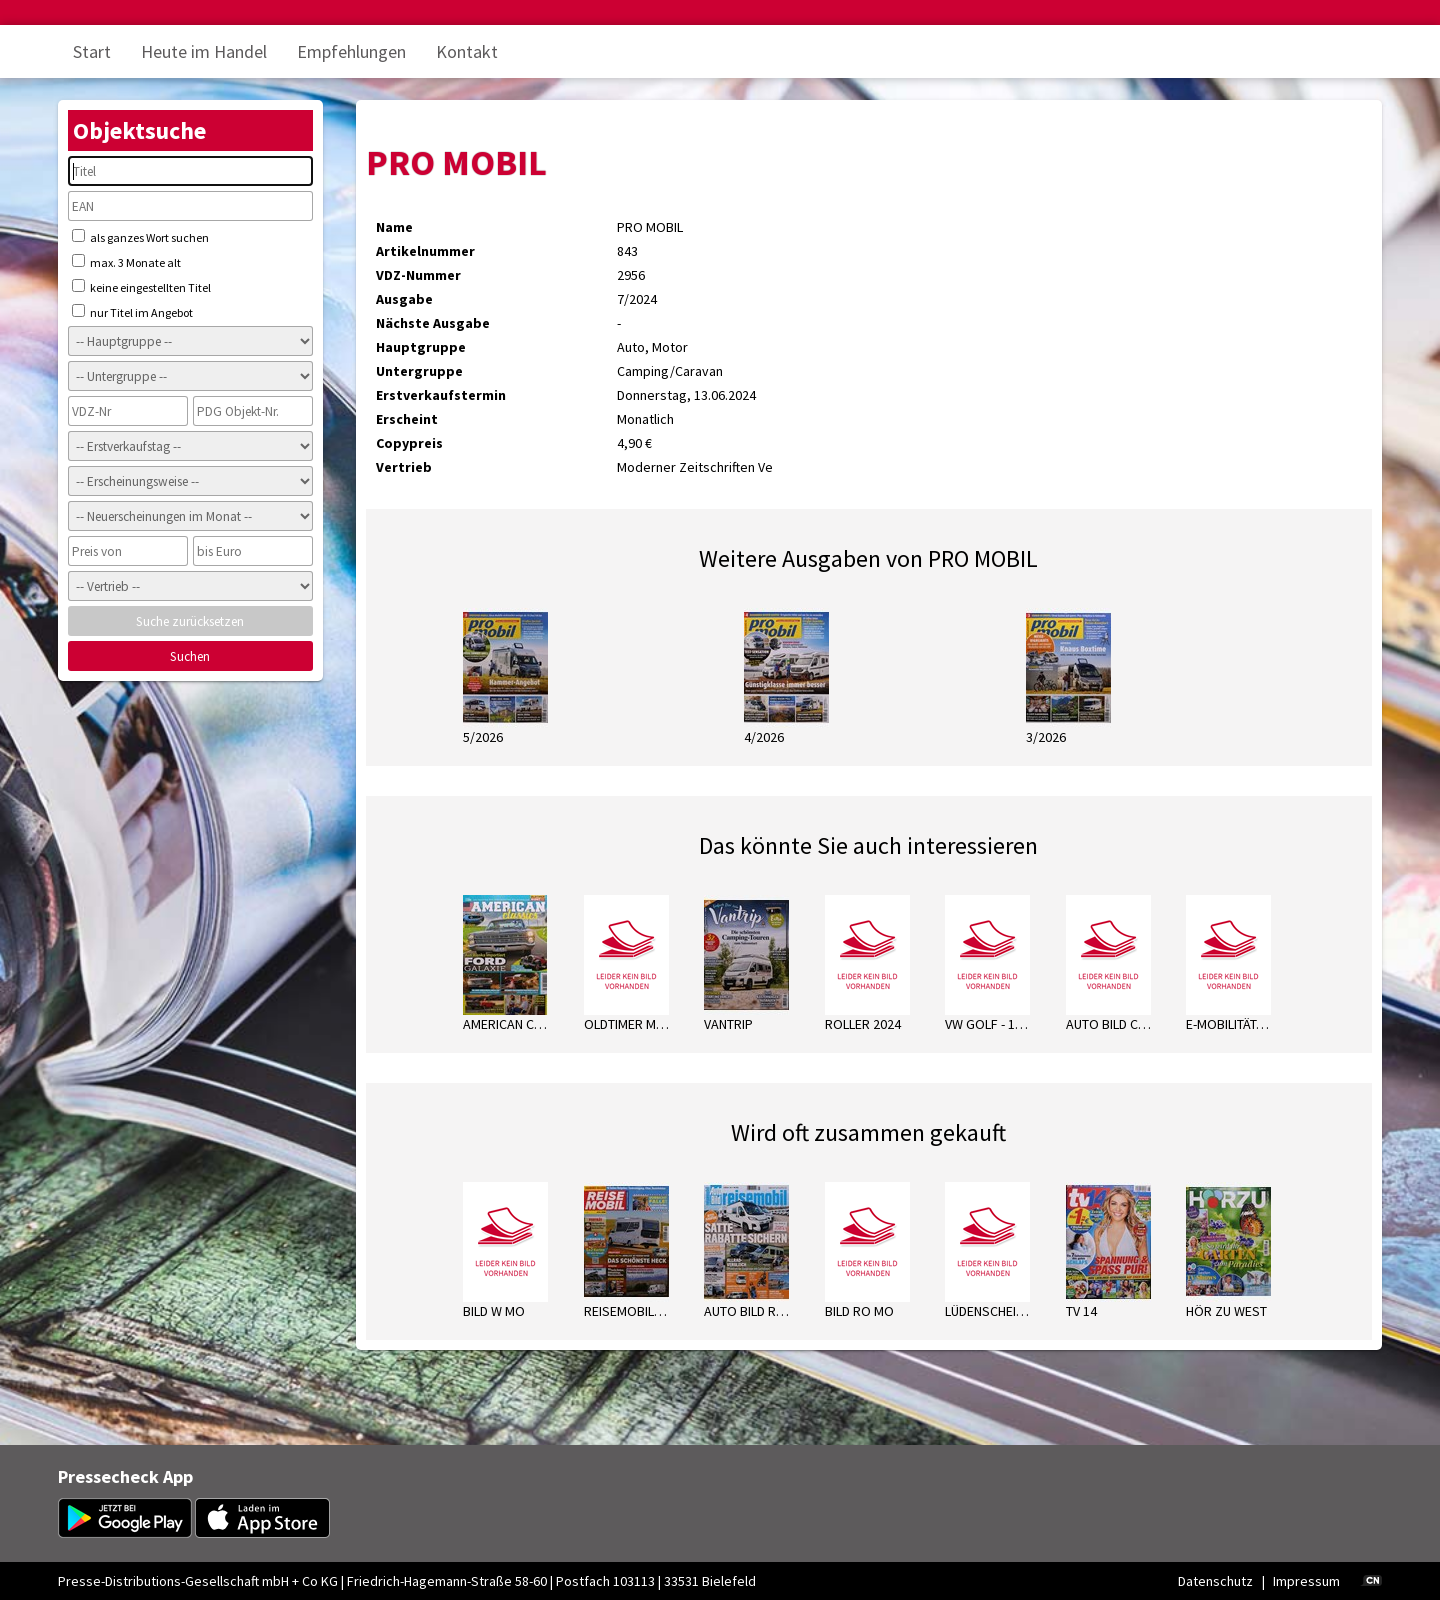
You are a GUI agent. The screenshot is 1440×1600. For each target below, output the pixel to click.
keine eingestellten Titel (141, 287)
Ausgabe (404, 299)
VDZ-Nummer (418, 275)
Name (394, 227)
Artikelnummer (425, 251)
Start (92, 51)
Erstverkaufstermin (441, 395)
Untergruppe (419, 371)
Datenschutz (1215, 1581)
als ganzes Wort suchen (140, 237)
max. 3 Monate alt (126, 262)
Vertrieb (404, 467)
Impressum (1306, 1581)
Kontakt (467, 51)
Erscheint (407, 419)
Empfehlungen (351, 51)
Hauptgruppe (421, 347)
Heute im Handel (204, 51)
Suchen (190, 656)
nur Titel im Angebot (132, 312)
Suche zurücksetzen (190, 621)
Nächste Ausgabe (433, 323)
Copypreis (409, 443)
